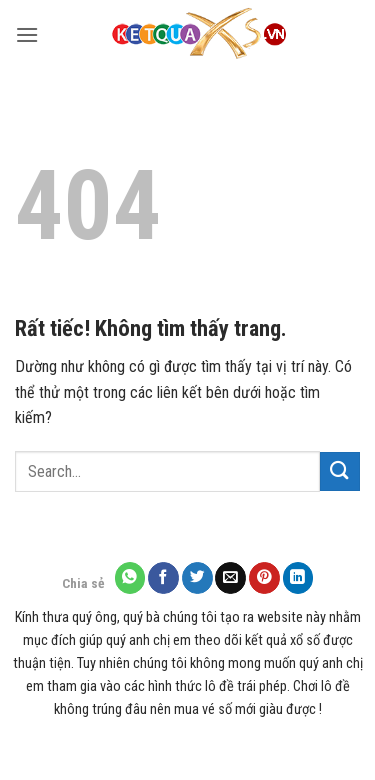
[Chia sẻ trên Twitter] (197, 577)
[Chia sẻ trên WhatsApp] (130, 577)
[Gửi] (340, 471)
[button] (27, 34)
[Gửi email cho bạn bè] (230, 577)
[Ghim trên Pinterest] (264, 577)
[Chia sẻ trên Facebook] (163, 577)
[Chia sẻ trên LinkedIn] (298, 577)
